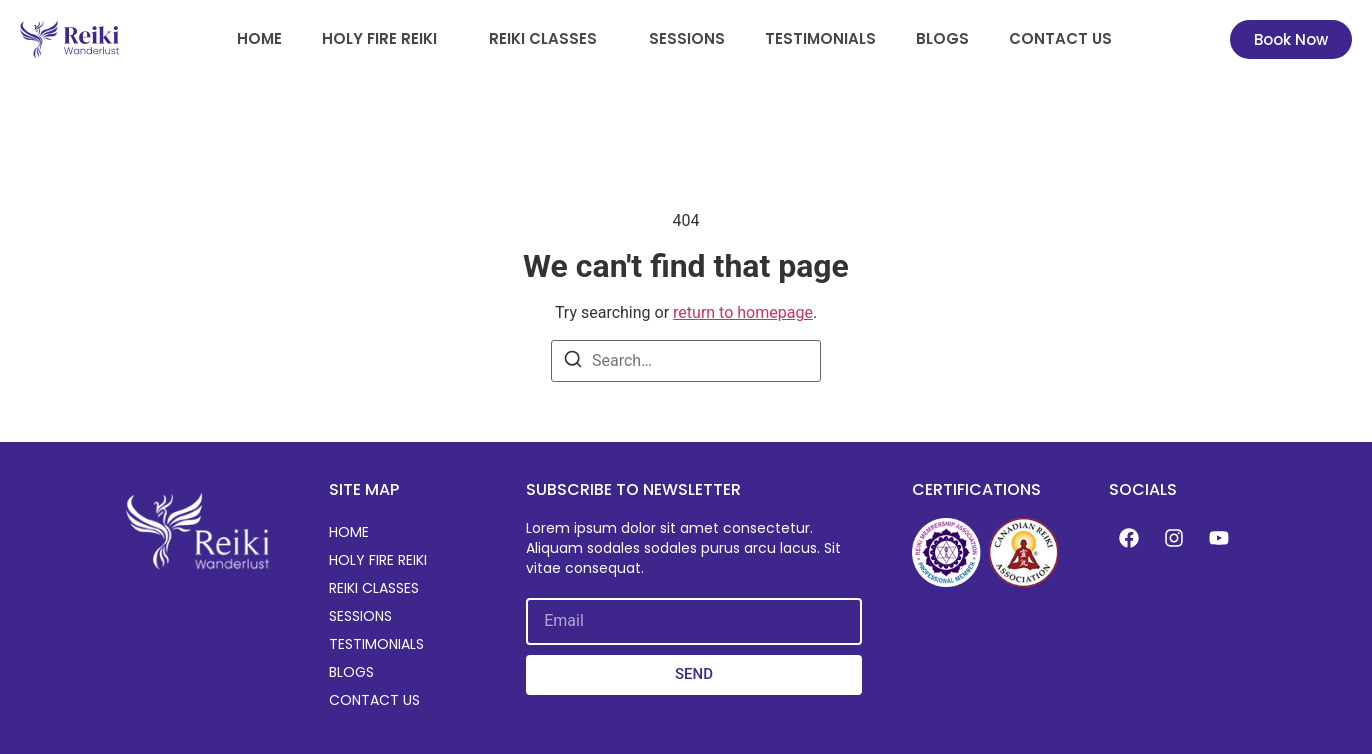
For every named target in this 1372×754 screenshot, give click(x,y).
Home (259, 38)
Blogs (942, 38)
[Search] (573, 362)
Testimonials (820, 38)
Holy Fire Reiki (379, 38)
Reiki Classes (543, 38)
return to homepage (743, 312)
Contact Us (1060, 38)
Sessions (687, 38)
